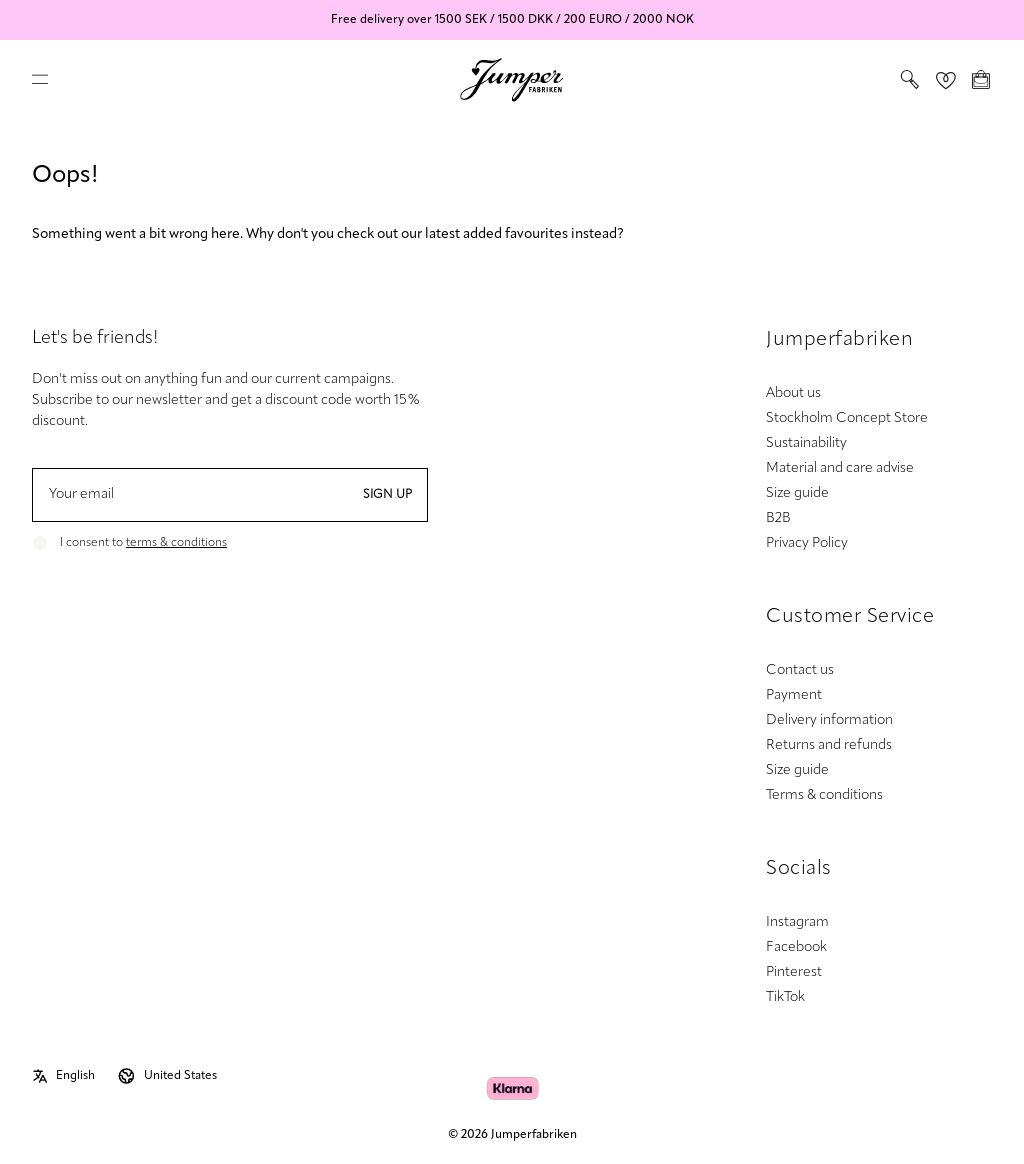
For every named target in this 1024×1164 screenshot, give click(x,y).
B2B (778, 518)
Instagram (797, 922)
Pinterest (794, 972)
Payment (794, 695)
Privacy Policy (807, 543)
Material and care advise (840, 468)
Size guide (797, 493)
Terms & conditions (824, 795)
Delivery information (829, 720)
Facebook (796, 947)
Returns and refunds (829, 745)
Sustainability (806, 443)
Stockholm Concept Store (847, 418)
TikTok (785, 997)
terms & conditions (176, 543)
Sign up (387, 495)
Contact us (800, 670)
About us (793, 393)
